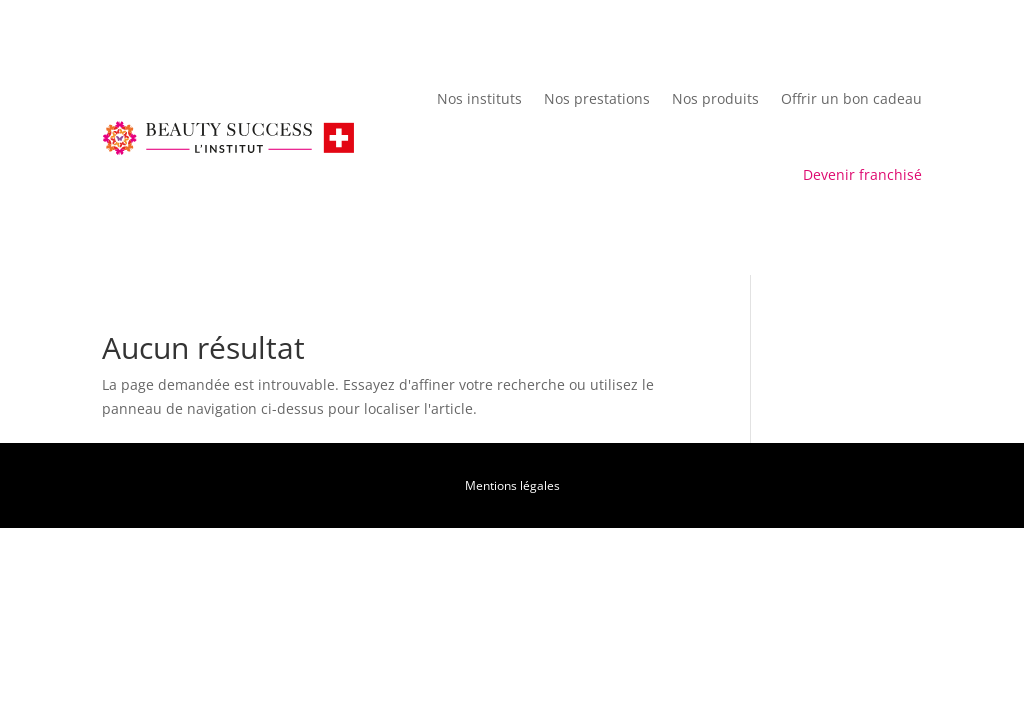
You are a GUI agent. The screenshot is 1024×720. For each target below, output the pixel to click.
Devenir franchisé (862, 174)
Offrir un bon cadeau (851, 98)
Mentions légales (512, 485)
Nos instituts (479, 98)
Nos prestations (597, 98)
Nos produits (715, 98)
